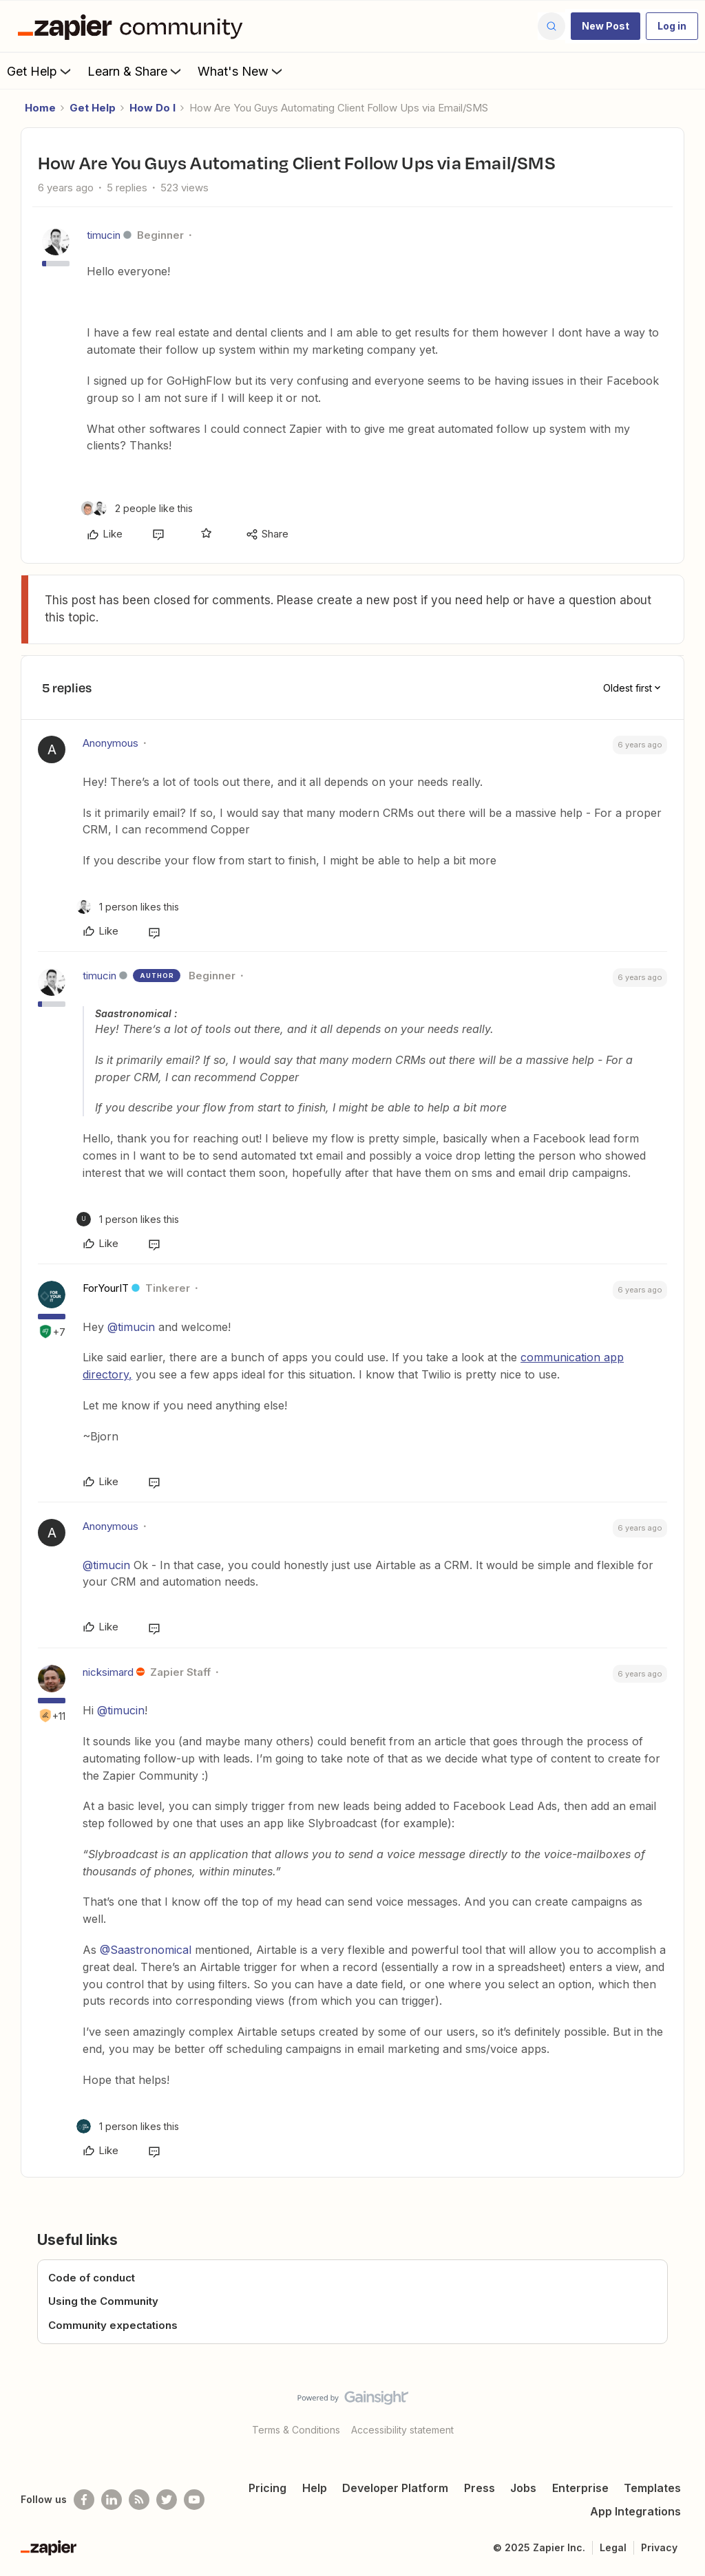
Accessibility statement (402, 2430)
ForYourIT (106, 1288)
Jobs (523, 2488)
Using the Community (103, 2301)
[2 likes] (137, 508)
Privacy (659, 2547)
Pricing (267, 2488)
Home (40, 107)
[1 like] (127, 907)
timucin (103, 235)
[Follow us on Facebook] (84, 2499)
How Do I (152, 107)
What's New (241, 71)
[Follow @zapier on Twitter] (166, 2499)
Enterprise (580, 2488)
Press (479, 2488)
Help (314, 2488)
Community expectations (113, 2325)
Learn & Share (135, 71)
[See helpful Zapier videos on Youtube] (194, 2499)
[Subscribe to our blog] (139, 2499)
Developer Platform (395, 2488)
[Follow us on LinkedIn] (111, 2499)
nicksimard (108, 1672)
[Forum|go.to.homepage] (133, 26)
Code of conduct (91, 2277)
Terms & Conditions (296, 2430)
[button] (605, 26)
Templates (652, 2488)
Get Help (40, 71)
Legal (613, 2547)
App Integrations (635, 2511)
